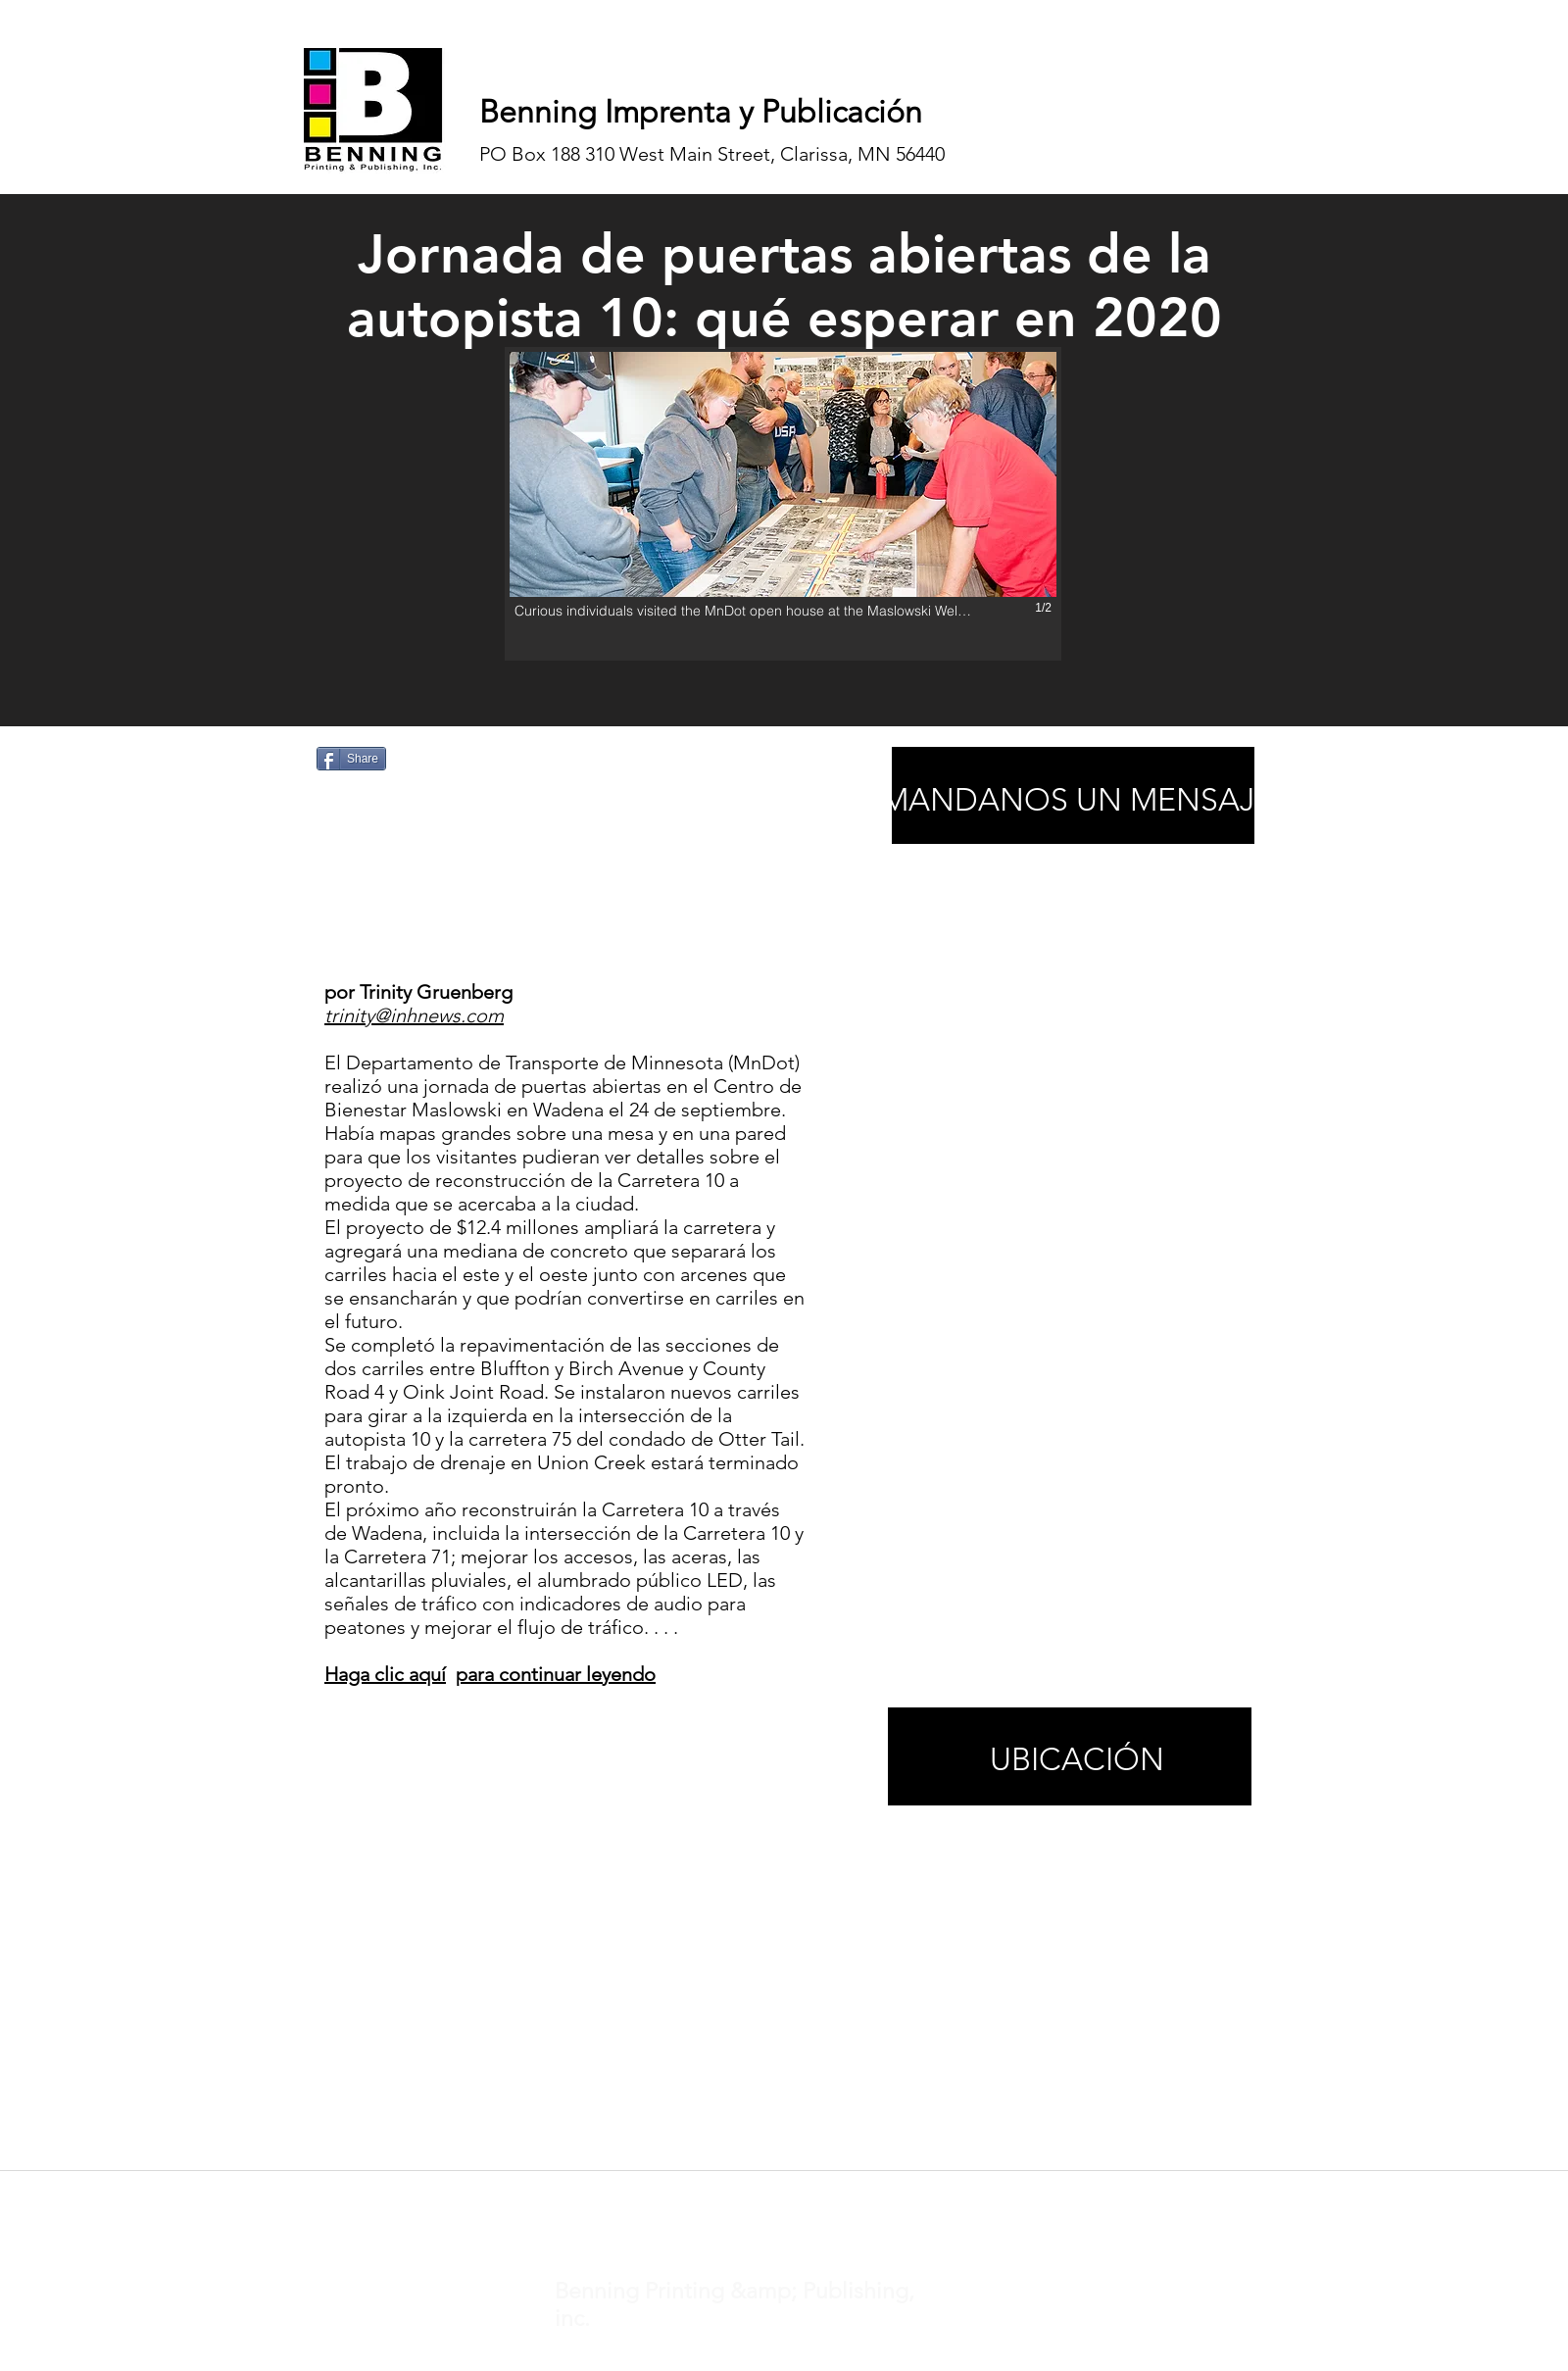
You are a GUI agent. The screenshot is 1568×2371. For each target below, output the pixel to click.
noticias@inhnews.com (766, 2195)
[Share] (351, 758)
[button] (783, 504)
